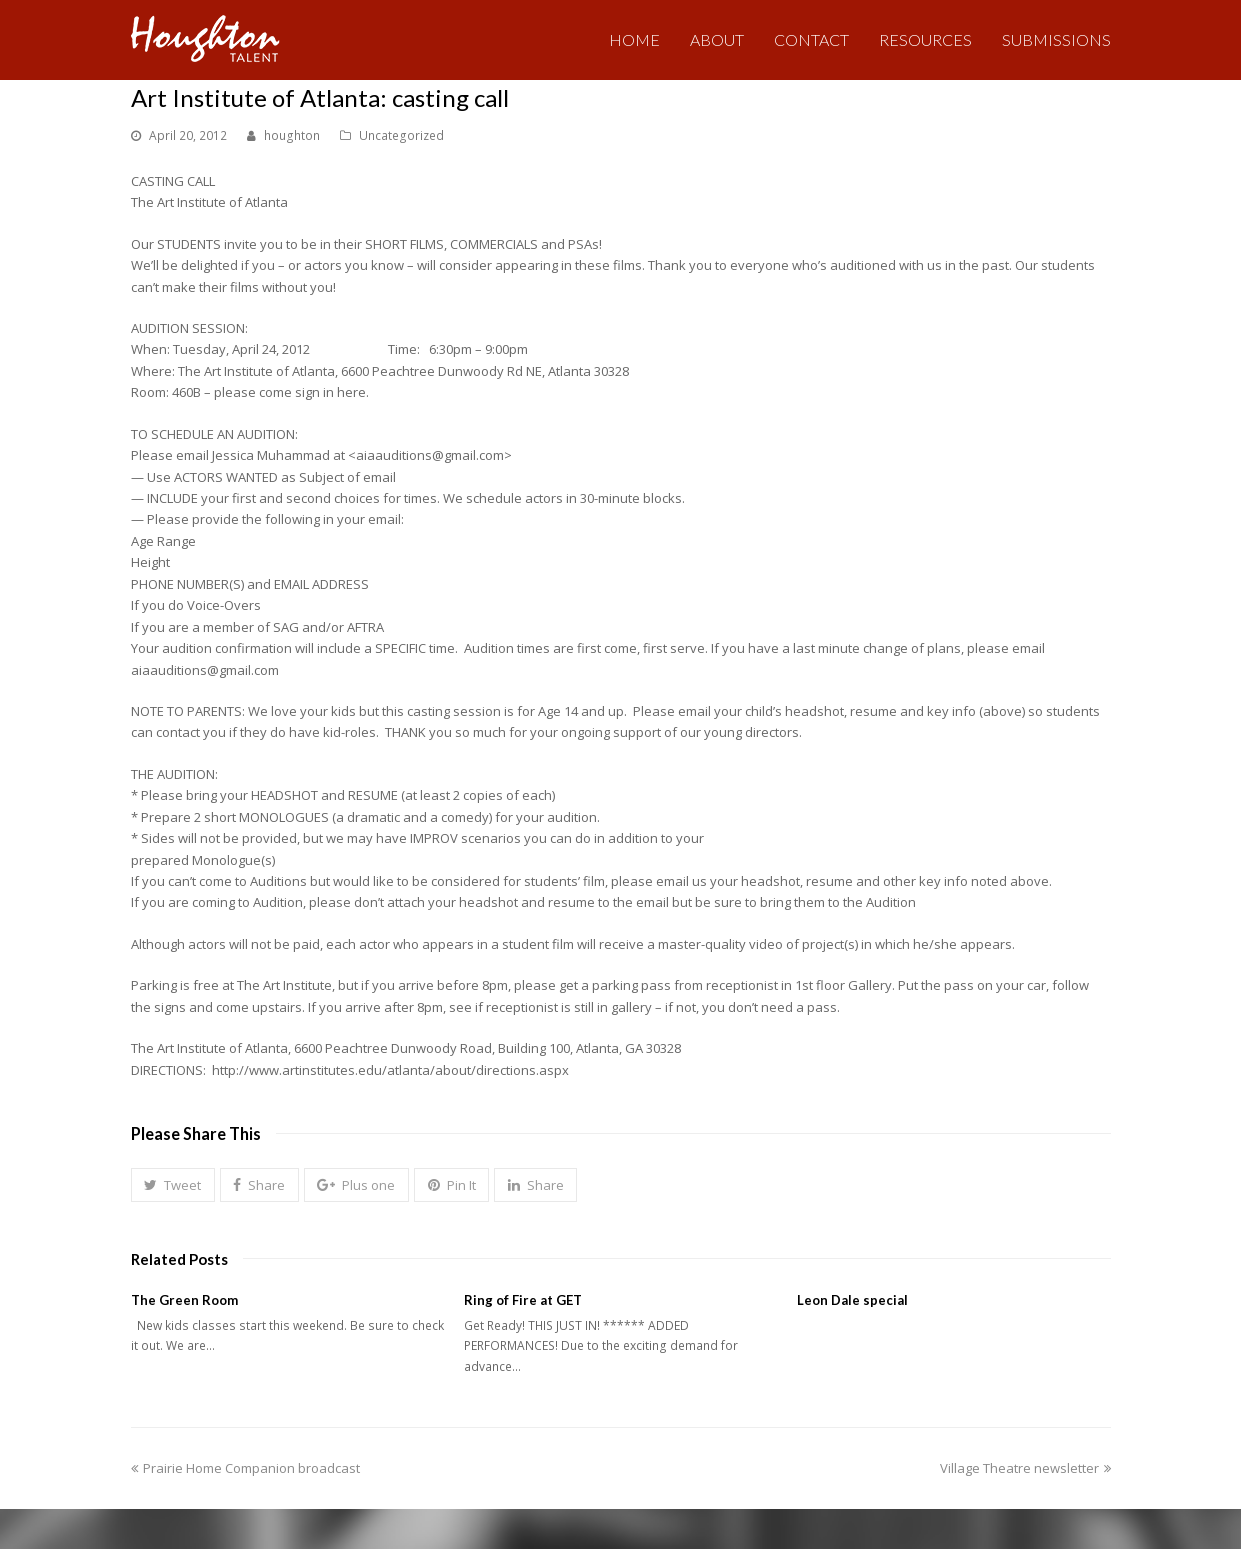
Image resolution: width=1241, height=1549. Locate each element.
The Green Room (184, 1300)
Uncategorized (401, 135)
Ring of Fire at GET (523, 1300)
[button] (173, 1185)
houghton (292, 135)
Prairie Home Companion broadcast (245, 1468)
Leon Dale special (852, 1300)
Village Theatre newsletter (1025, 1468)
